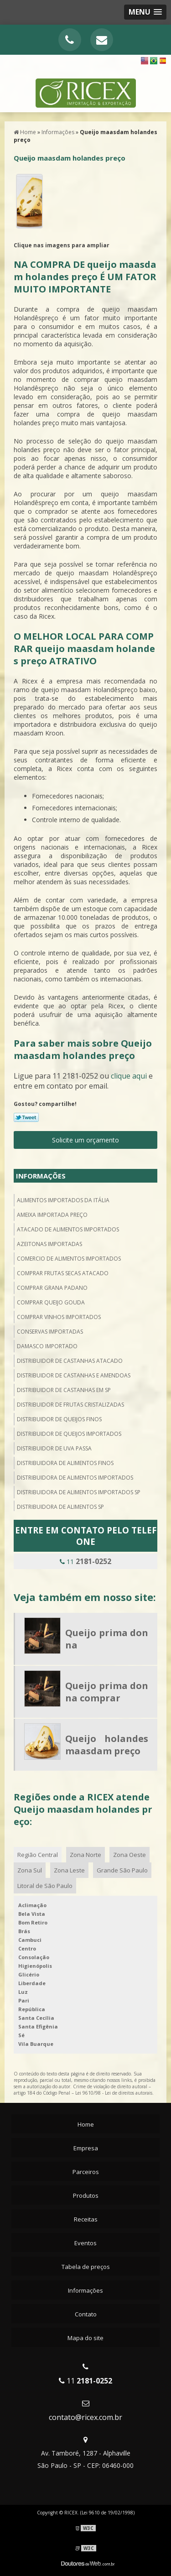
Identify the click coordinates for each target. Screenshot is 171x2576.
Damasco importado (47, 1346)
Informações (41, 1175)
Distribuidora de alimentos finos (65, 1463)
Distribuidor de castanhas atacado (70, 1361)
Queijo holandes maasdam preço (106, 1744)
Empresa (85, 2148)
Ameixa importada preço (52, 1215)
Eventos (85, 2243)
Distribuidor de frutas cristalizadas (70, 1404)
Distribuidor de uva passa (54, 1448)
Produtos (85, 2195)
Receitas (86, 2219)
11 (85, 1561)
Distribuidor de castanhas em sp (64, 1390)
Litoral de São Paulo (45, 1886)
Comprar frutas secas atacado (63, 1273)
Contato (86, 2314)
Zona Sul (29, 1870)
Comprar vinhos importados (59, 1317)
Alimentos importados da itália (63, 1200)
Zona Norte (85, 1855)
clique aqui (129, 1076)
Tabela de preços (86, 2267)
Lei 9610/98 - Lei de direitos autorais (113, 2093)
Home (86, 2124)
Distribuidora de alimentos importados (75, 1477)
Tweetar (26, 1117)
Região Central (37, 1855)
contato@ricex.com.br (85, 2417)
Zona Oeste (129, 1855)
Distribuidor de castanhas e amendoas (73, 1375)
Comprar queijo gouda (51, 1302)
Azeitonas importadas (49, 1244)
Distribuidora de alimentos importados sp (78, 1492)
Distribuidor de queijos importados (69, 1434)
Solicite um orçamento (85, 1140)
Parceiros (86, 2172)
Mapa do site (85, 2338)
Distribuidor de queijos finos (59, 1419)
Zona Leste (69, 1870)
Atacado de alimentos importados (68, 1229)
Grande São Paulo (122, 1870)
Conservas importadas (50, 1331)
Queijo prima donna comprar (106, 1691)
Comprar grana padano (52, 1288)
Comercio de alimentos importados (69, 1258)
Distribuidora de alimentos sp (60, 1507)
